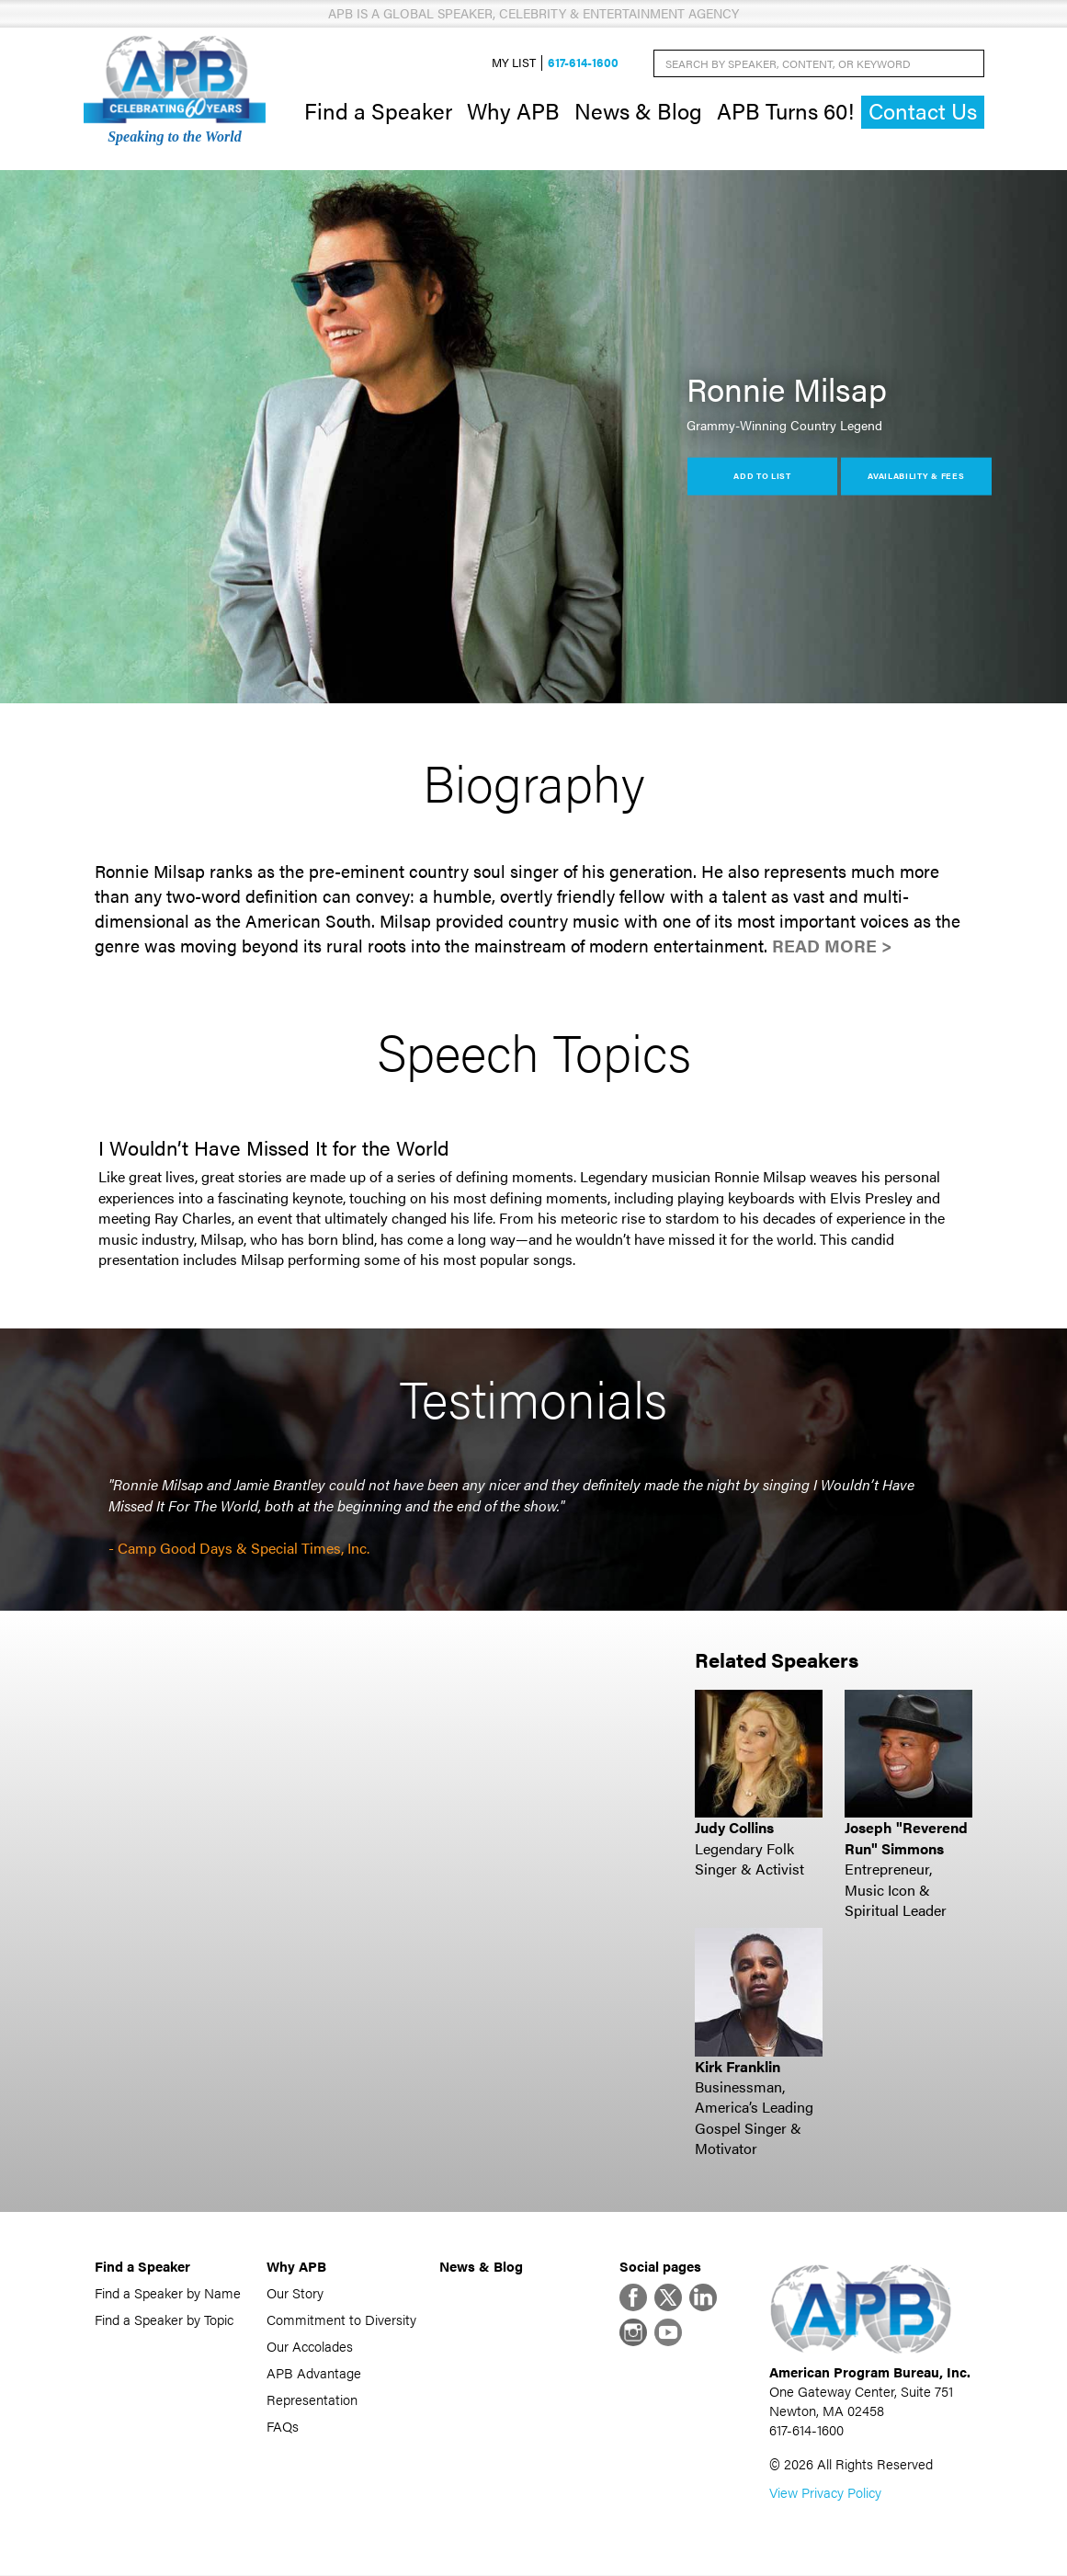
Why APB (513, 110)
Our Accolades (310, 2345)
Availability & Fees (916, 476)
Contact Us (922, 112)
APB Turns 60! (785, 110)
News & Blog (638, 110)
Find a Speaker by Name (168, 2292)
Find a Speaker (378, 110)
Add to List (762, 476)
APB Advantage (314, 2372)
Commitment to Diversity (341, 2319)
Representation (312, 2399)
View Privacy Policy (825, 2492)
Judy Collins (734, 1828)
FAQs (283, 2425)
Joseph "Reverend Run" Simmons (906, 1838)
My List (514, 63)
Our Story (295, 2292)
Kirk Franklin (737, 2066)
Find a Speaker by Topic (164, 2319)
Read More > (832, 945)
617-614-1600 (583, 63)
